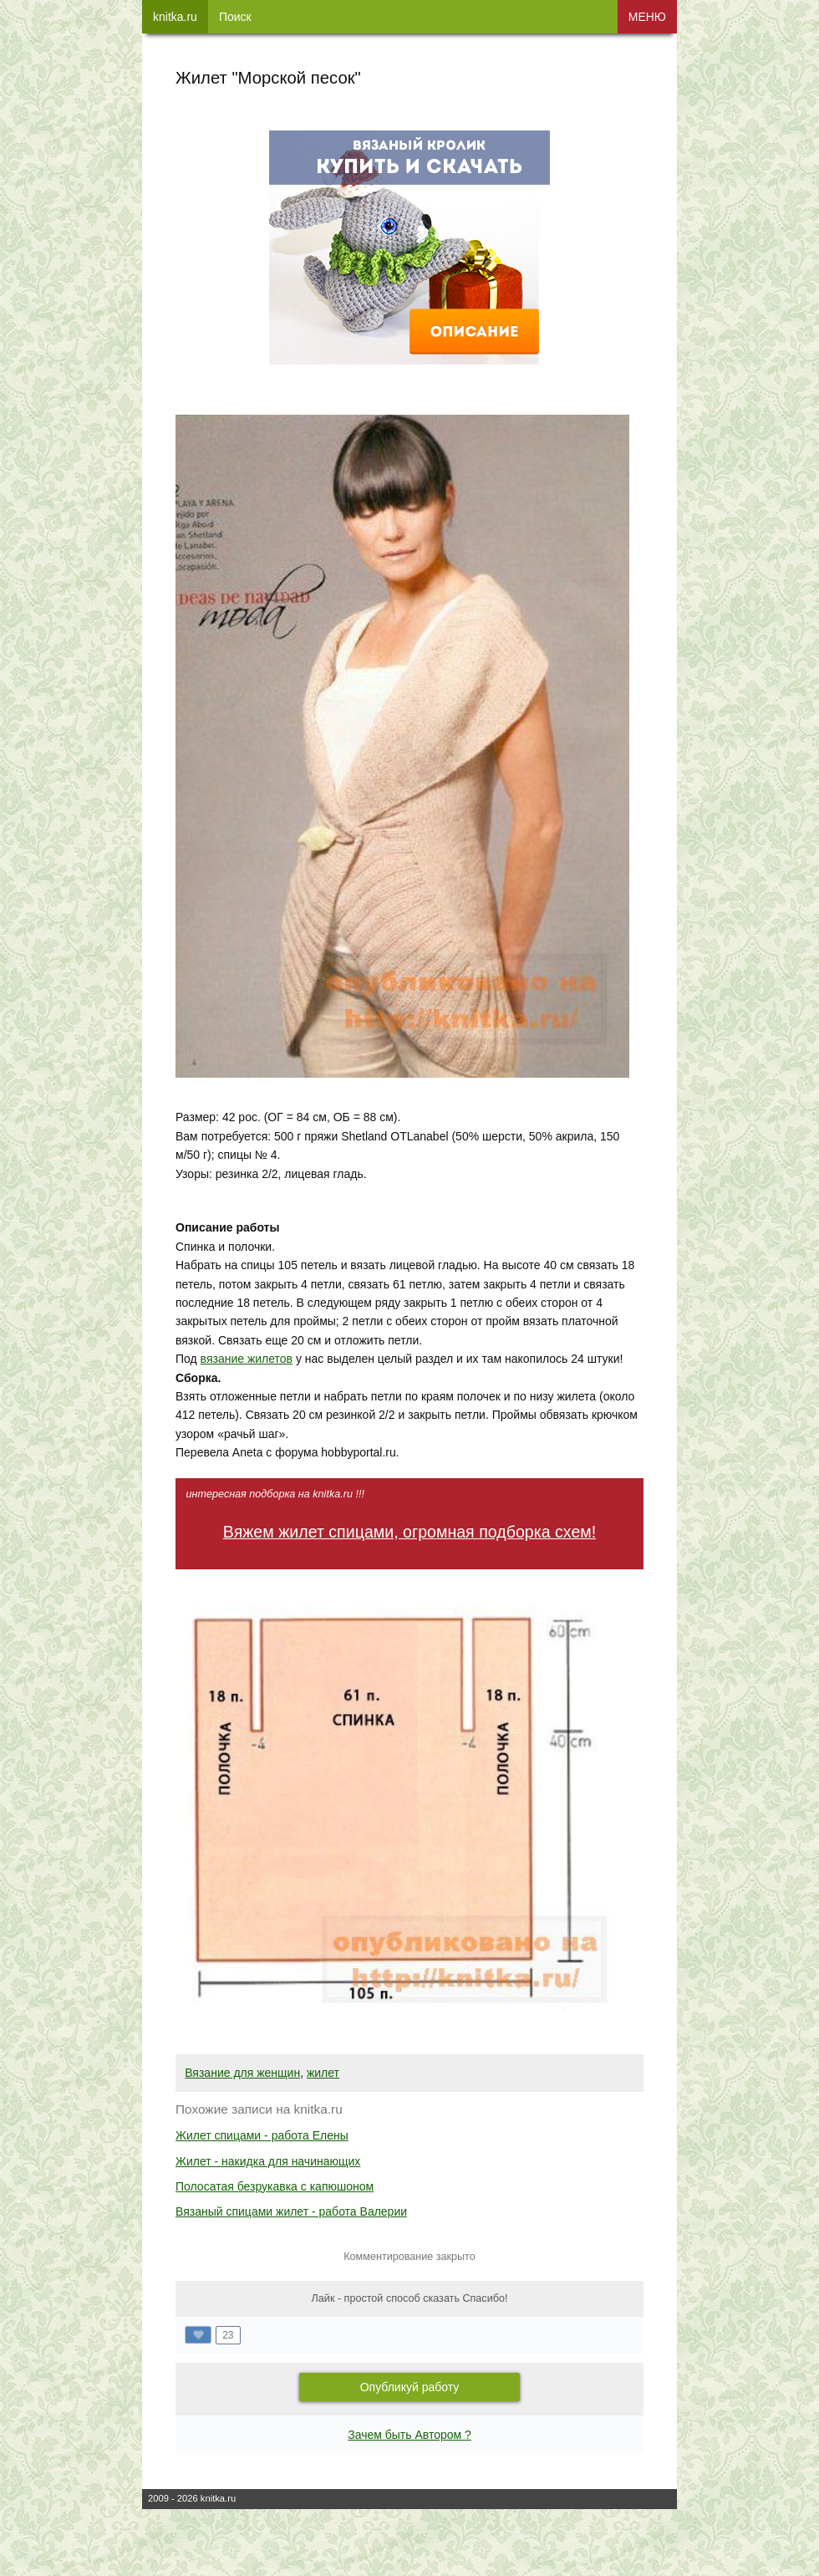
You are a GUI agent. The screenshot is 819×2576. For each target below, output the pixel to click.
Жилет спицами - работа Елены (262, 2135)
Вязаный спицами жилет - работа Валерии (291, 2211)
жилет (323, 2072)
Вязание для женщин (242, 2072)
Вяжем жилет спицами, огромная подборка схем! (409, 1532)
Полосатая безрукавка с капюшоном (275, 2186)
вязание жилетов (246, 1358)
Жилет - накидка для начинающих (268, 2161)
